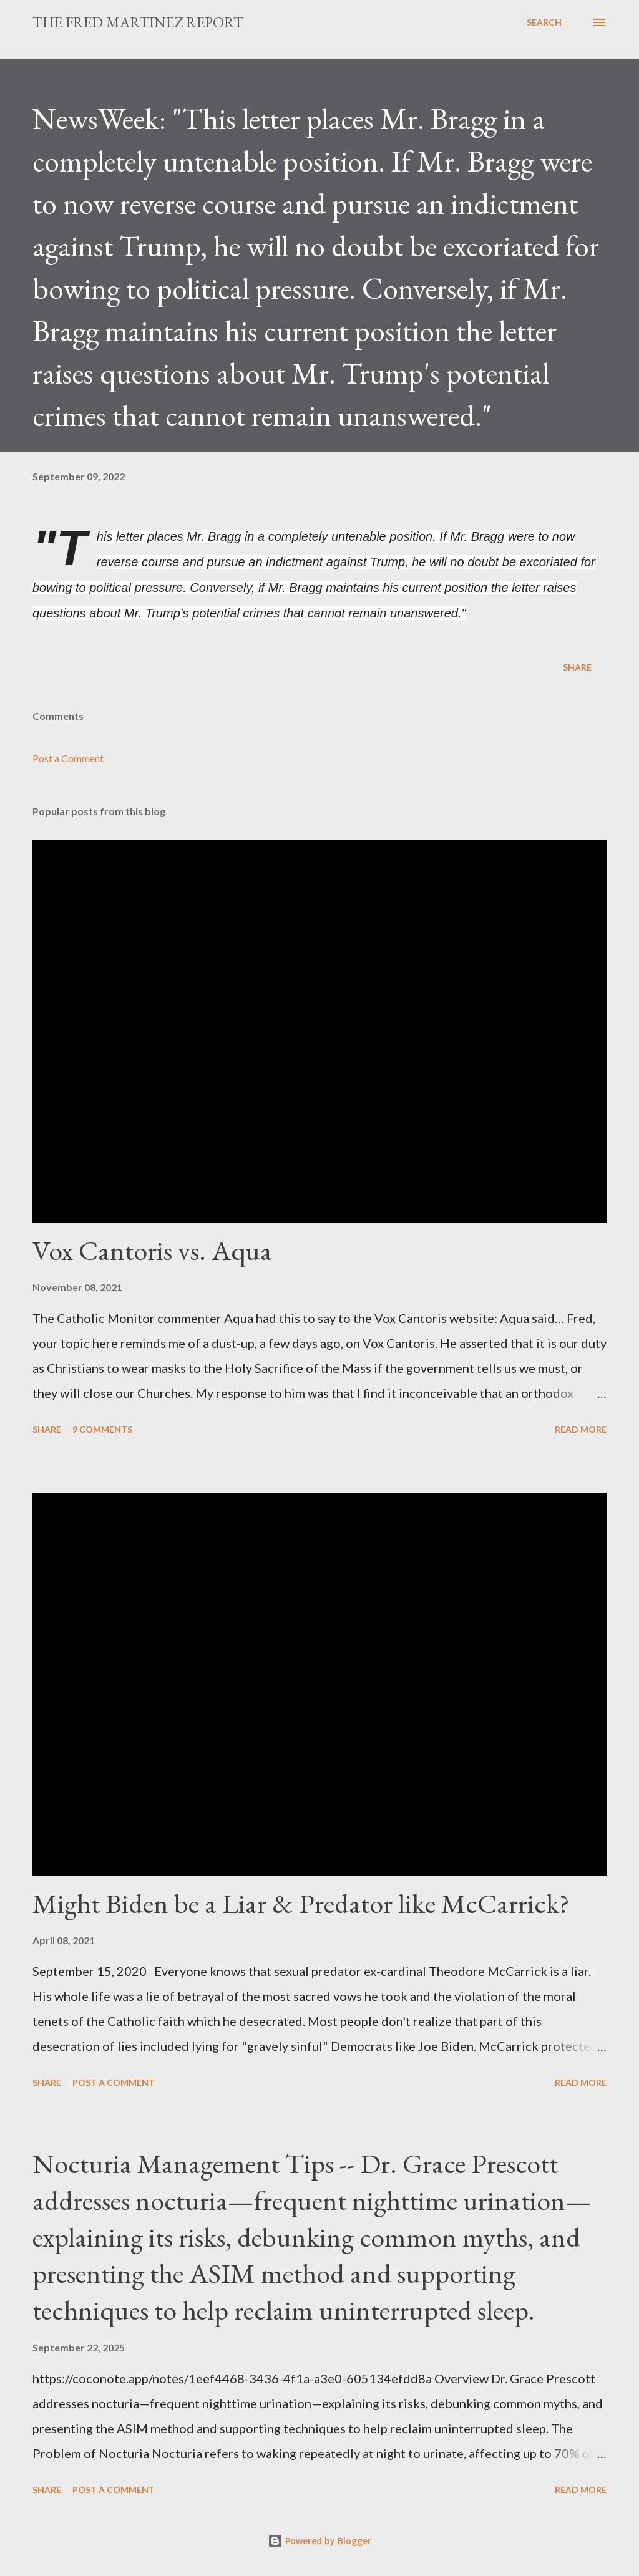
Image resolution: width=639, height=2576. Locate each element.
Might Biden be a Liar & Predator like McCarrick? (301, 1903)
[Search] (544, 22)
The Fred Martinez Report (137, 22)
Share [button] (577, 667)
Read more (581, 1429)
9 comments (102, 1429)
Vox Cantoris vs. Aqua (152, 1250)
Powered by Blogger (319, 2541)
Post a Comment (68, 758)
